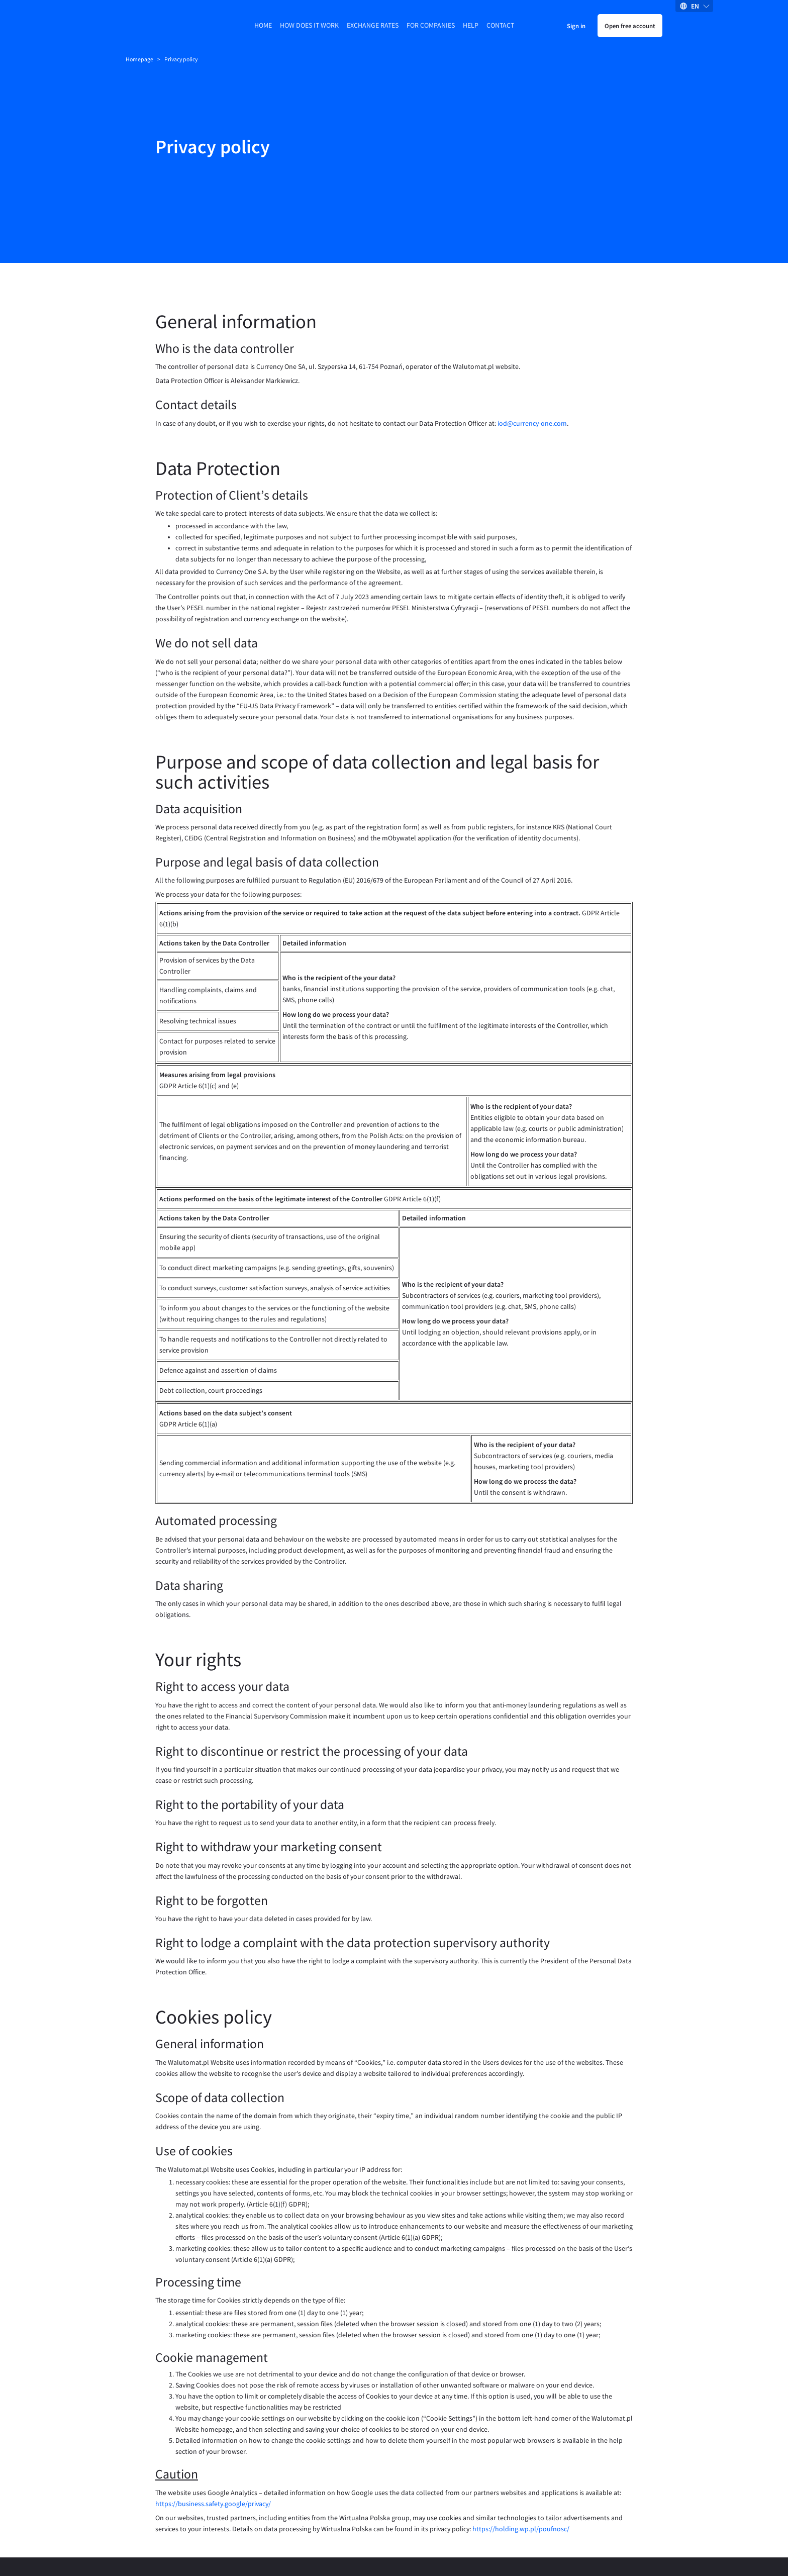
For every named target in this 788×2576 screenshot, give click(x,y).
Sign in (576, 26)
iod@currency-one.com (532, 379)
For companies (431, 25)
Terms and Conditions (264, 2545)
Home (263, 25)
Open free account (630, 26)
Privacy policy (334, 2545)
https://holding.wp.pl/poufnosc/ (520, 2485)
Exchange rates (373, 25)
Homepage (139, 59)
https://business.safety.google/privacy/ (213, 2460)
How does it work (309, 25)
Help (470, 25)
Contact (500, 25)
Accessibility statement (405, 2545)
